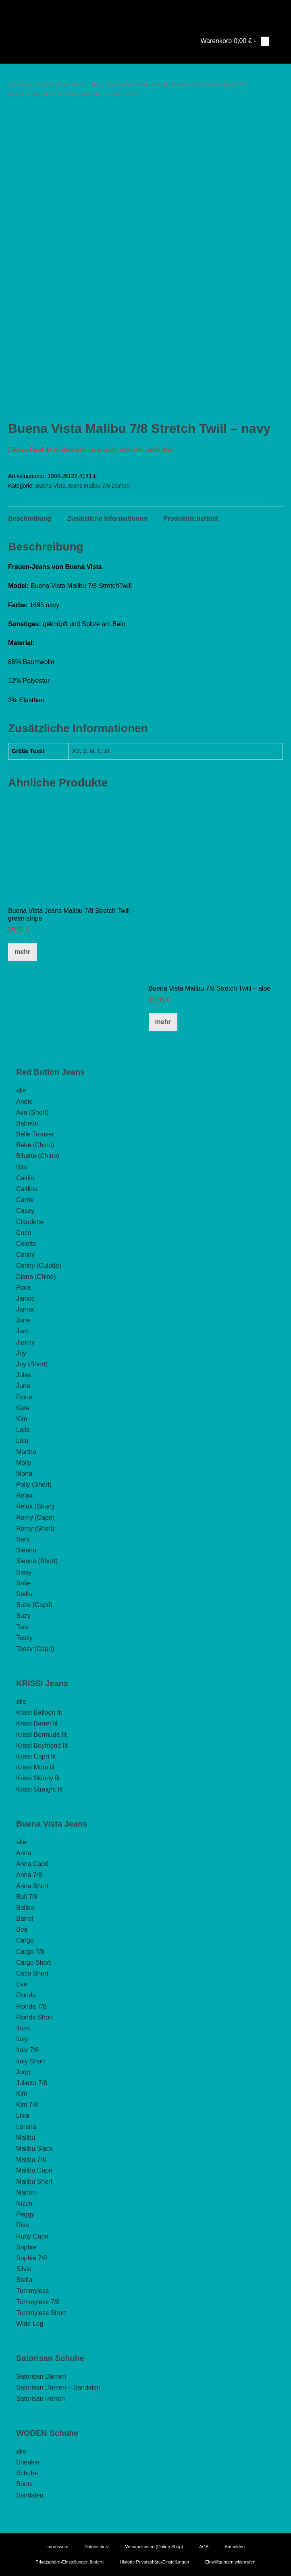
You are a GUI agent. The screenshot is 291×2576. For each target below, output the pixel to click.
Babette (27, 1123)
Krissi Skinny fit (38, 1778)
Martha (26, 1451)
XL (107, 751)
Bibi (21, 1167)
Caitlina (26, 1189)
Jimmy (25, 1342)
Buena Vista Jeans (60, 84)
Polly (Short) (34, 1484)
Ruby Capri (32, 2236)
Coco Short (32, 1973)
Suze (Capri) (34, 1604)
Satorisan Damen (41, 2376)
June (23, 1385)
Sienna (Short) (37, 1561)
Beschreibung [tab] (29, 518)
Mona (24, 1473)
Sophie (26, 2247)
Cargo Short (33, 1962)
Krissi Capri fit (36, 1756)
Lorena (26, 2126)
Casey (25, 1210)
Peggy (25, 2214)
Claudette (30, 1222)
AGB (203, 2546)
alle (21, 1090)
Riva (22, 2225)
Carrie (25, 1199)
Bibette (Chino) (37, 1155)
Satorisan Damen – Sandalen (58, 2387)
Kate (22, 1408)
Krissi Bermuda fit (41, 1734)
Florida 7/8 (31, 2006)
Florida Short (34, 2017)
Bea (21, 1929)
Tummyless (32, 2290)
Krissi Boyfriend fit (42, 1745)
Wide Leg (30, 2323)
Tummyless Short (41, 2312)
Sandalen (30, 2495)
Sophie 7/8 (31, 2258)
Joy (21, 1353)
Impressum (57, 2546)
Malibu (25, 2137)
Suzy (23, 1615)
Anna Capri (32, 1863)
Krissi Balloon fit (39, 1712)
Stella (24, 1594)
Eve (21, 1984)
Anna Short (32, 1886)
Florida (26, 1995)
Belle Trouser (35, 1134)
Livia (22, 2115)
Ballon (25, 1907)
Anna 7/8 (29, 1874)
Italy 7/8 (27, 2049)
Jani (22, 1331)
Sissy (23, 1572)
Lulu (22, 1440)
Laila (23, 1429)
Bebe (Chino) (35, 1145)
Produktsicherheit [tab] (190, 518)
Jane (23, 1320)
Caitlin (25, 1178)
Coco (23, 1232)
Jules (23, 1375)
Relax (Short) (35, 1506)
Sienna (26, 1550)
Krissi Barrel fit (37, 1723)
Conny (25, 1254)
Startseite (20, 84)
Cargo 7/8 (30, 1951)
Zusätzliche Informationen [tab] (107, 518)
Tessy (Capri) (35, 1648)
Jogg (23, 2072)
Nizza (24, 2203)
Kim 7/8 (27, 2104)
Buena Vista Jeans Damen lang (127, 84)
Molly (23, 1462)
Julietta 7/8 (31, 2082)
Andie (24, 1101)
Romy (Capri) (35, 1517)
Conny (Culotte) (38, 1265)
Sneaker (28, 2462)
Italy (22, 2039)
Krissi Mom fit (35, 1767)
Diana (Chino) (36, 1276)
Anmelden (234, 2546)
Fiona (24, 1397)
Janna (25, 1309)
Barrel (24, 1918)
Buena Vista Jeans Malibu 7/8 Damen (82, 485)
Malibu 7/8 (31, 2159)
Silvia (23, 2269)
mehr (22, 951)
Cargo (25, 1940)
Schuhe (27, 2473)
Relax (24, 1495)
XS (76, 751)
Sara (23, 1539)
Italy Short (30, 2061)
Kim (21, 1418)
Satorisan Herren (40, 2398)
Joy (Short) (32, 1364)
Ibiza (23, 2028)
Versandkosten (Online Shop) (154, 2546)
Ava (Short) (32, 1112)
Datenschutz (96, 2546)
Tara (22, 1627)
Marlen (26, 2192)
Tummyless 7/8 (38, 2302)
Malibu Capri (34, 2170)
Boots (24, 2484)
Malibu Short (34, 2181)
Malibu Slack (34, 2148)
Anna (23, 1853)
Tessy (24, 1638)
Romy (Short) (35, 1528)
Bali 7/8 (26, 1896)
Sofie (23, 1583)
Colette (26, 1243)
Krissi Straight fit (39, 1789)
